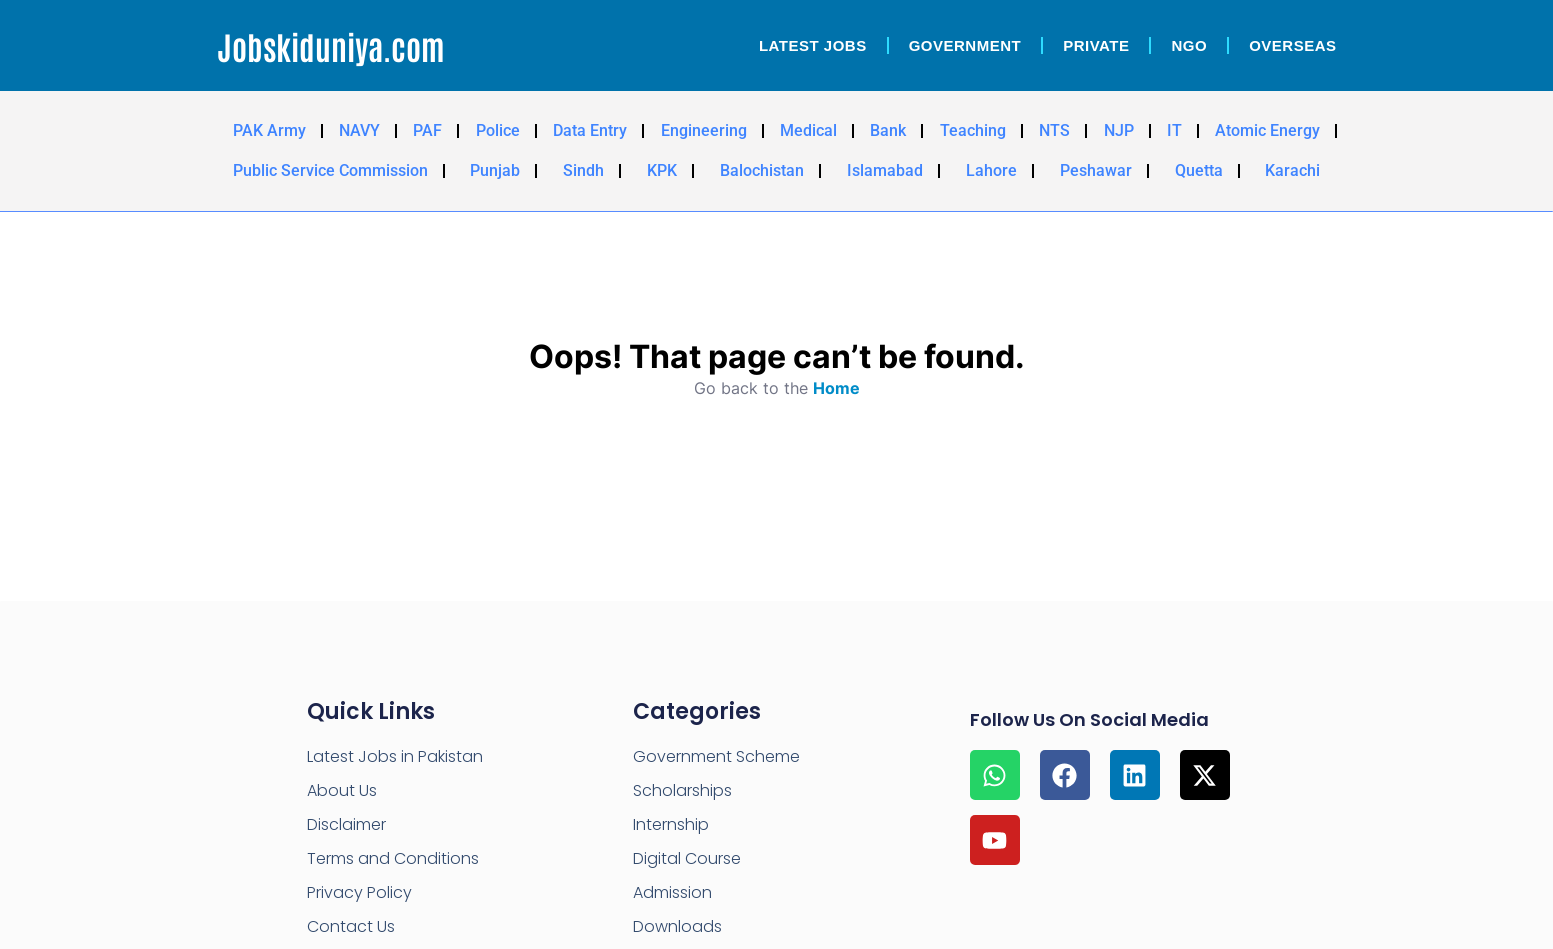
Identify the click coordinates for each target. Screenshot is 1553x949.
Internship (671, 824)
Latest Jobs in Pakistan (395, 756)
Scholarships (682, 790)
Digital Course (687, 858)
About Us (342, 790)
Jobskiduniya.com (331, 45)
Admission (672, 892)
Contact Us (351, 926)
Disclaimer (346, 824)
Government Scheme (716, 756)
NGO (1189, 45)
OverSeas (1292, 45)
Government (965, 45)
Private (1096, 45)
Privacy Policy (359, 892)
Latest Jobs (813, 45)
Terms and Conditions (393, 858)
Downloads (677, 926)
